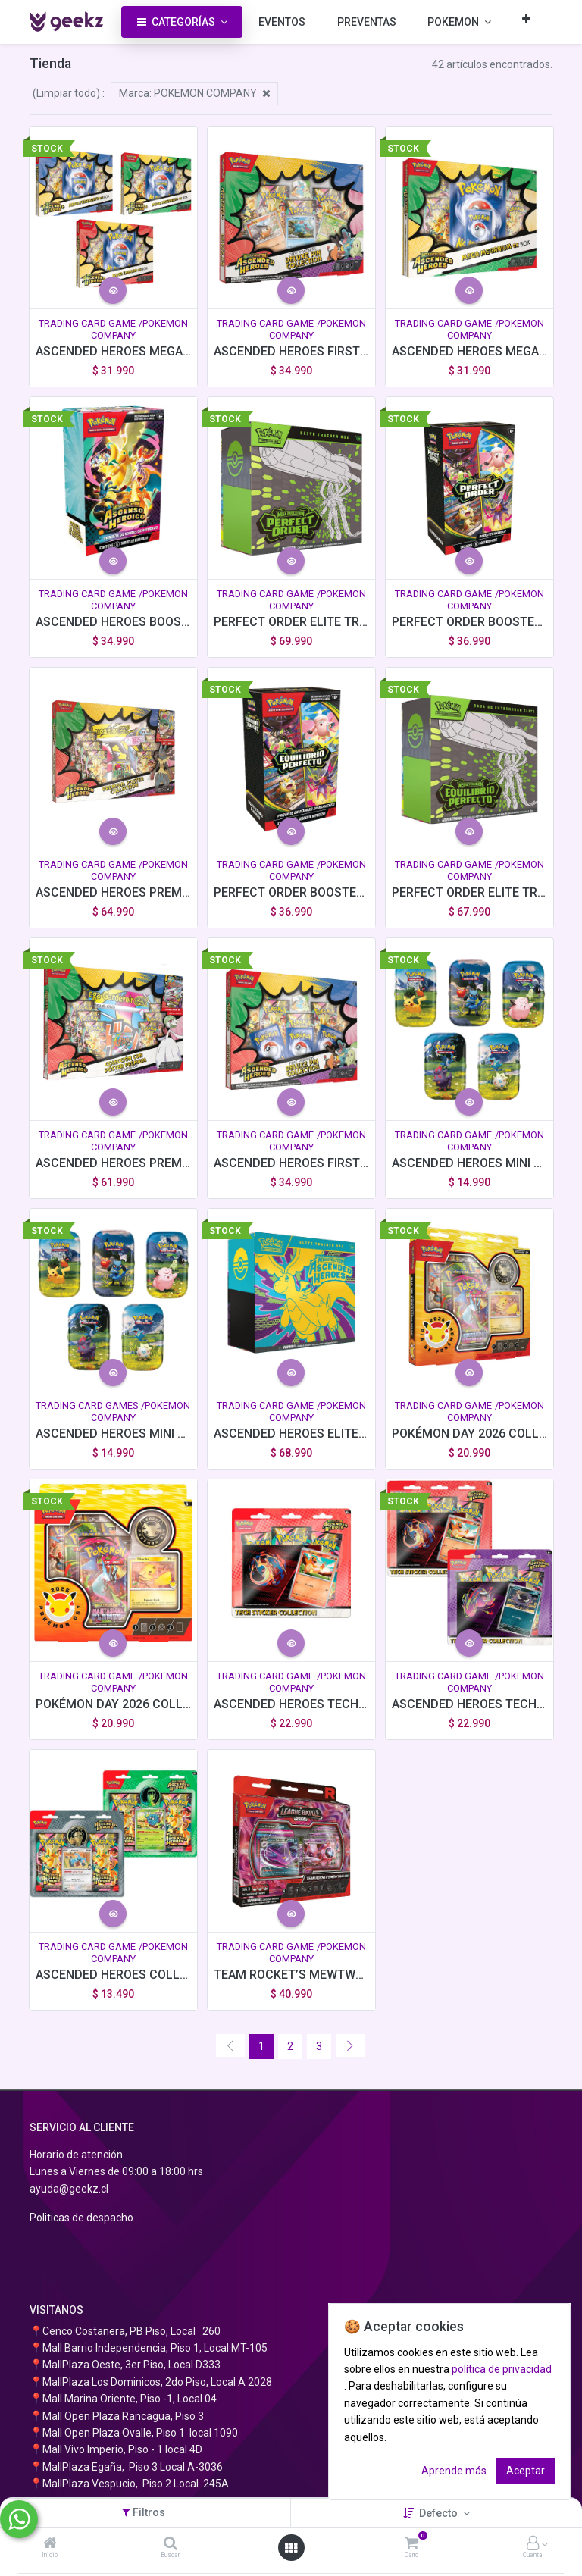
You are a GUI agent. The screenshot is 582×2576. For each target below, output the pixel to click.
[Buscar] (170, 2544)
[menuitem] (281, 22)
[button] (526, 18)
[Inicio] (50, 2544)
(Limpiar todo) (66, 93)
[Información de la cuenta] (533, 2544)
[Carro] (411, 2544)
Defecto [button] (439, 2513)
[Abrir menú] (291, 2548)
